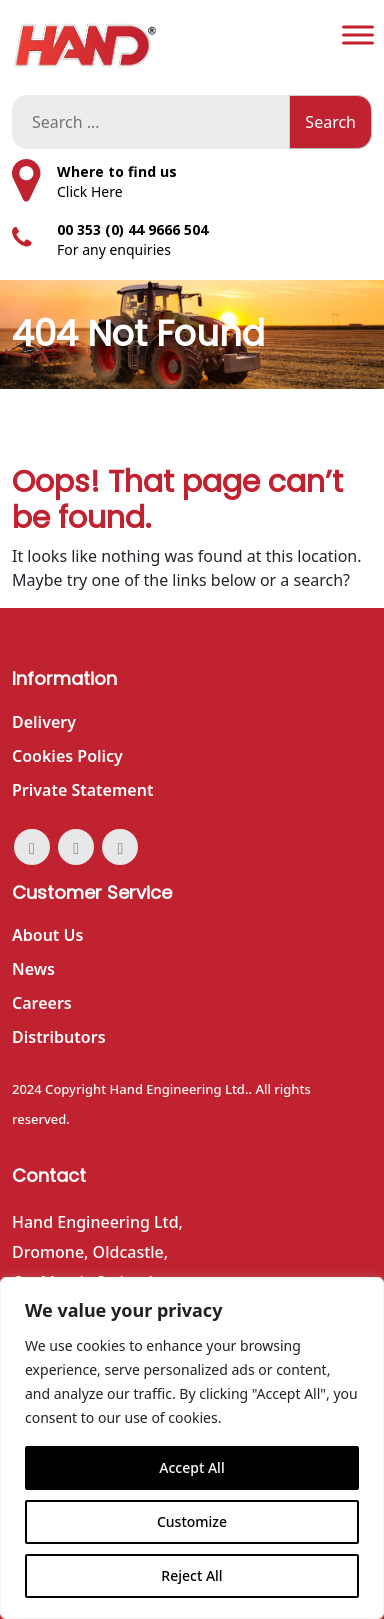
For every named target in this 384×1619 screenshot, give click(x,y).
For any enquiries (114, 249)
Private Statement (82, 790)
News (33, 969)
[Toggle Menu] (358, 34)
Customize (192, 1521)
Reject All (191, 1575)
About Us (47, 935)
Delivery (44, 722)
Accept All (191, 1467)
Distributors (59, 1037)
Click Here (90, 191)
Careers (42, 1003)
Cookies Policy (67, 756)
